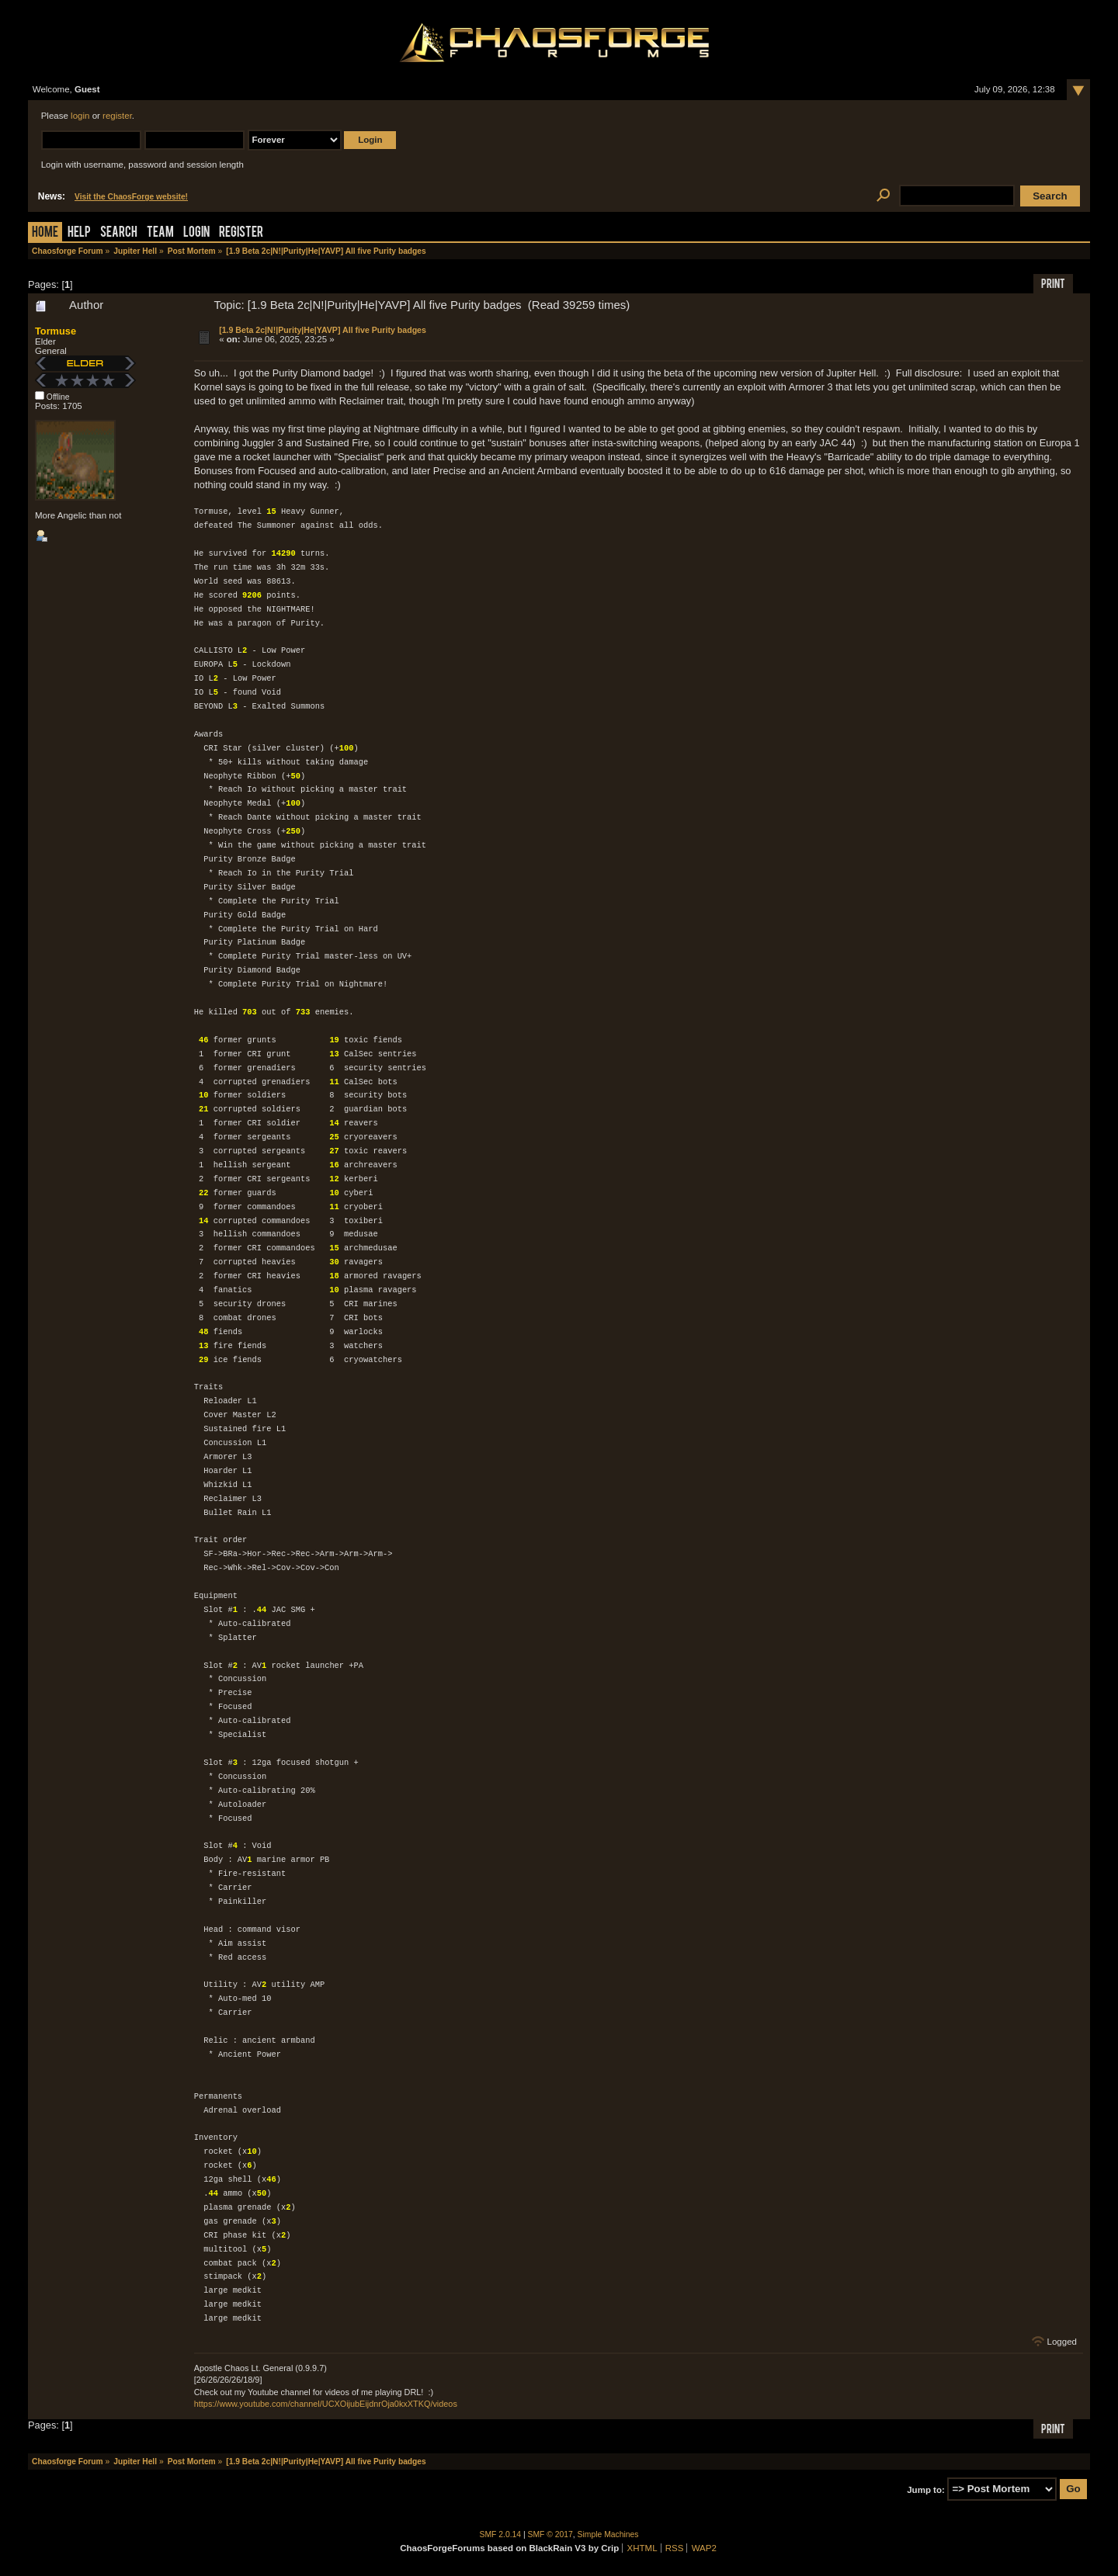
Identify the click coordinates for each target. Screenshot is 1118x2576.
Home (45, 233)
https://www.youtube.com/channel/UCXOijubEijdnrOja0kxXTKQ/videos (325, 2403)
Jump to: (926, 2489)
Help (79, 233)
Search (118, 233)
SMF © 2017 (550, 2534)
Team (160, 233)
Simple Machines (608, 2534)
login (80, 115)
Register (241, 233)
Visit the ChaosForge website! (131, 196)
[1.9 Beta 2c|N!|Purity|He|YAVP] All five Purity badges (322, 330)
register (117, 115)
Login (196, 233)
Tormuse (55, 331)
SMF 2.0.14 (501, 2534)
